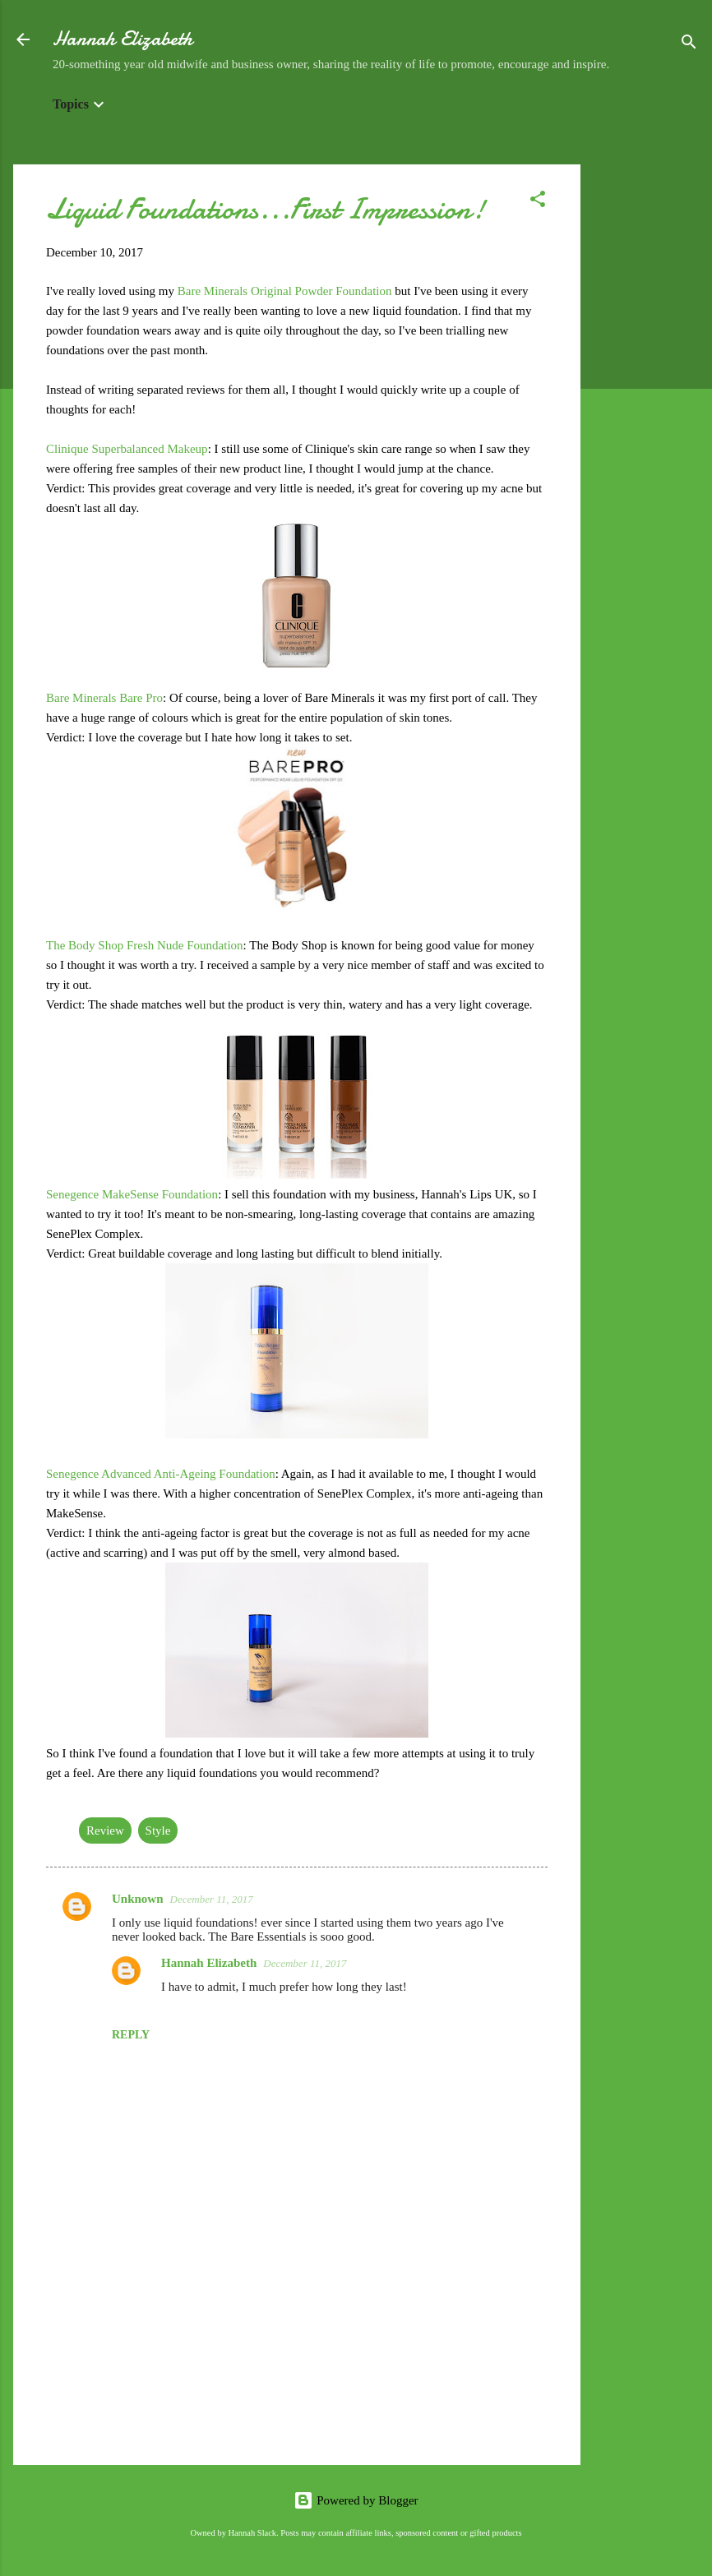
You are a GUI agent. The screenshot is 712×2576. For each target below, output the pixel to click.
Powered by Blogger (356, 2500)
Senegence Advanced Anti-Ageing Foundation (160, 1473)
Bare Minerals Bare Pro (104, 697)
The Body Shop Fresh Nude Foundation (144, 945)
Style (158, 1830)
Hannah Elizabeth (122, 39)
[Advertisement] (646, 411)
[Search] (689, 45)
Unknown (138, 1898)
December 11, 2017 (211, 1899)
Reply (131, 2035)
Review (105, 1830)
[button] (538, 202)
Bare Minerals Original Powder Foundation (285, 291)
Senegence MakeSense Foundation (132, 1194)
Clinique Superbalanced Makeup (127, 448)
